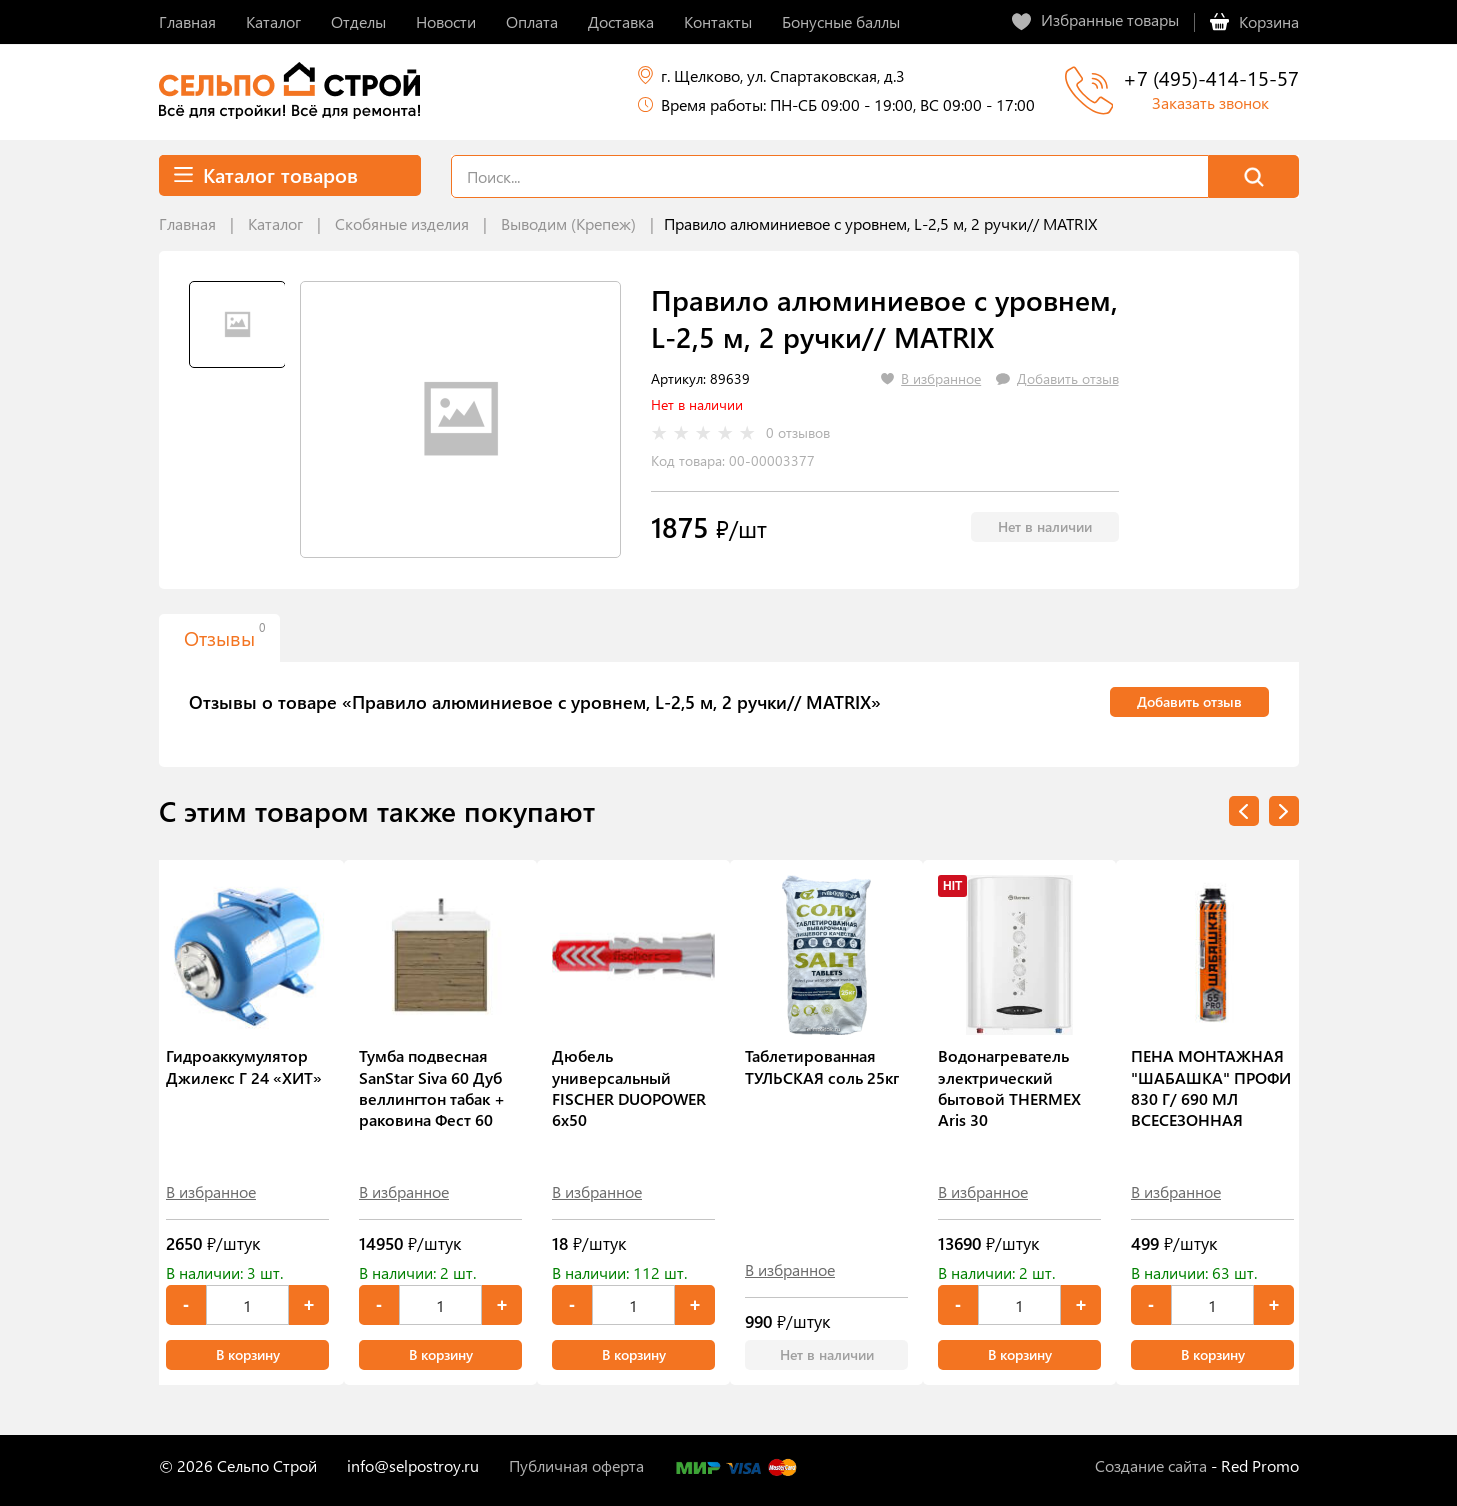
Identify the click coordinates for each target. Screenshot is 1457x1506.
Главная (187, 223)
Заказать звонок (1210, 102)
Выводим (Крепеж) (568, 223)
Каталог (275, 223)
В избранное (211, 1191)
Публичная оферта (576, 1465)
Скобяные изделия (402, 223)
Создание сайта (1151, 1465)
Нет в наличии (1045, 526)
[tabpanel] (460, 419)
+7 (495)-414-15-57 (1211, 77)
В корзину (248, 1354)
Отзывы (224, 635)
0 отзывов (798, 433)
